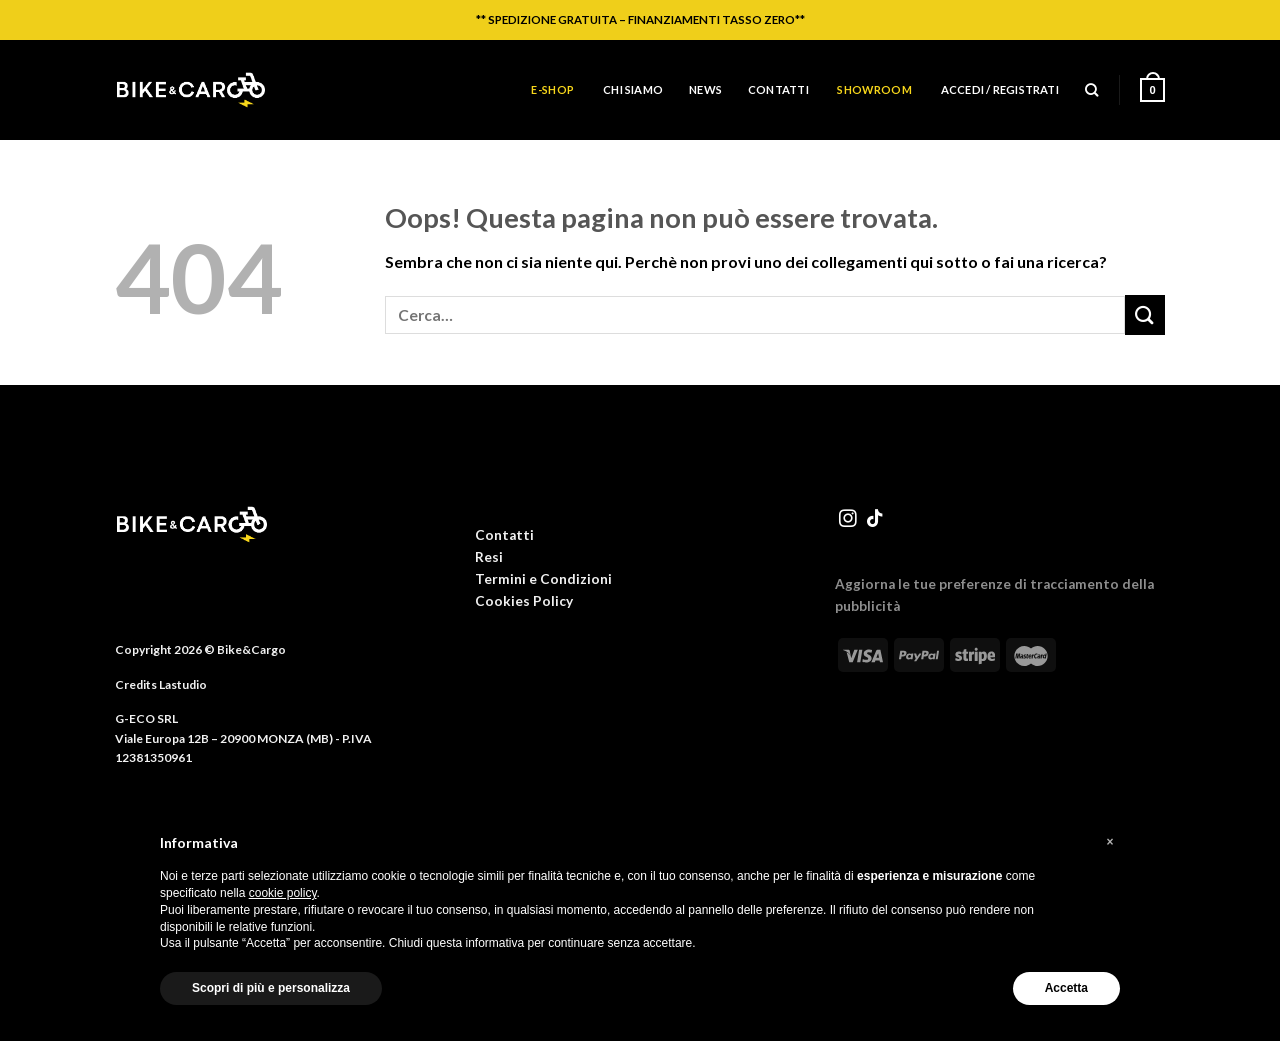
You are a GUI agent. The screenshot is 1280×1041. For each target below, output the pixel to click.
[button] (1110, 842)
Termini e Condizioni (543, 579)
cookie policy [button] (283, 893)
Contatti (778, 89)
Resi (489, 557)
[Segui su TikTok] (875, 520)
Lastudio (183, 684)
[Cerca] (1091, 90)
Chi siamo (633, 89)
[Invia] (1145, 314)
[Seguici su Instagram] (848, 520)
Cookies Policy (524, 601)
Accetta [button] (1066, 988)
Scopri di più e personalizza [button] (271, 988)
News (705, 89)
